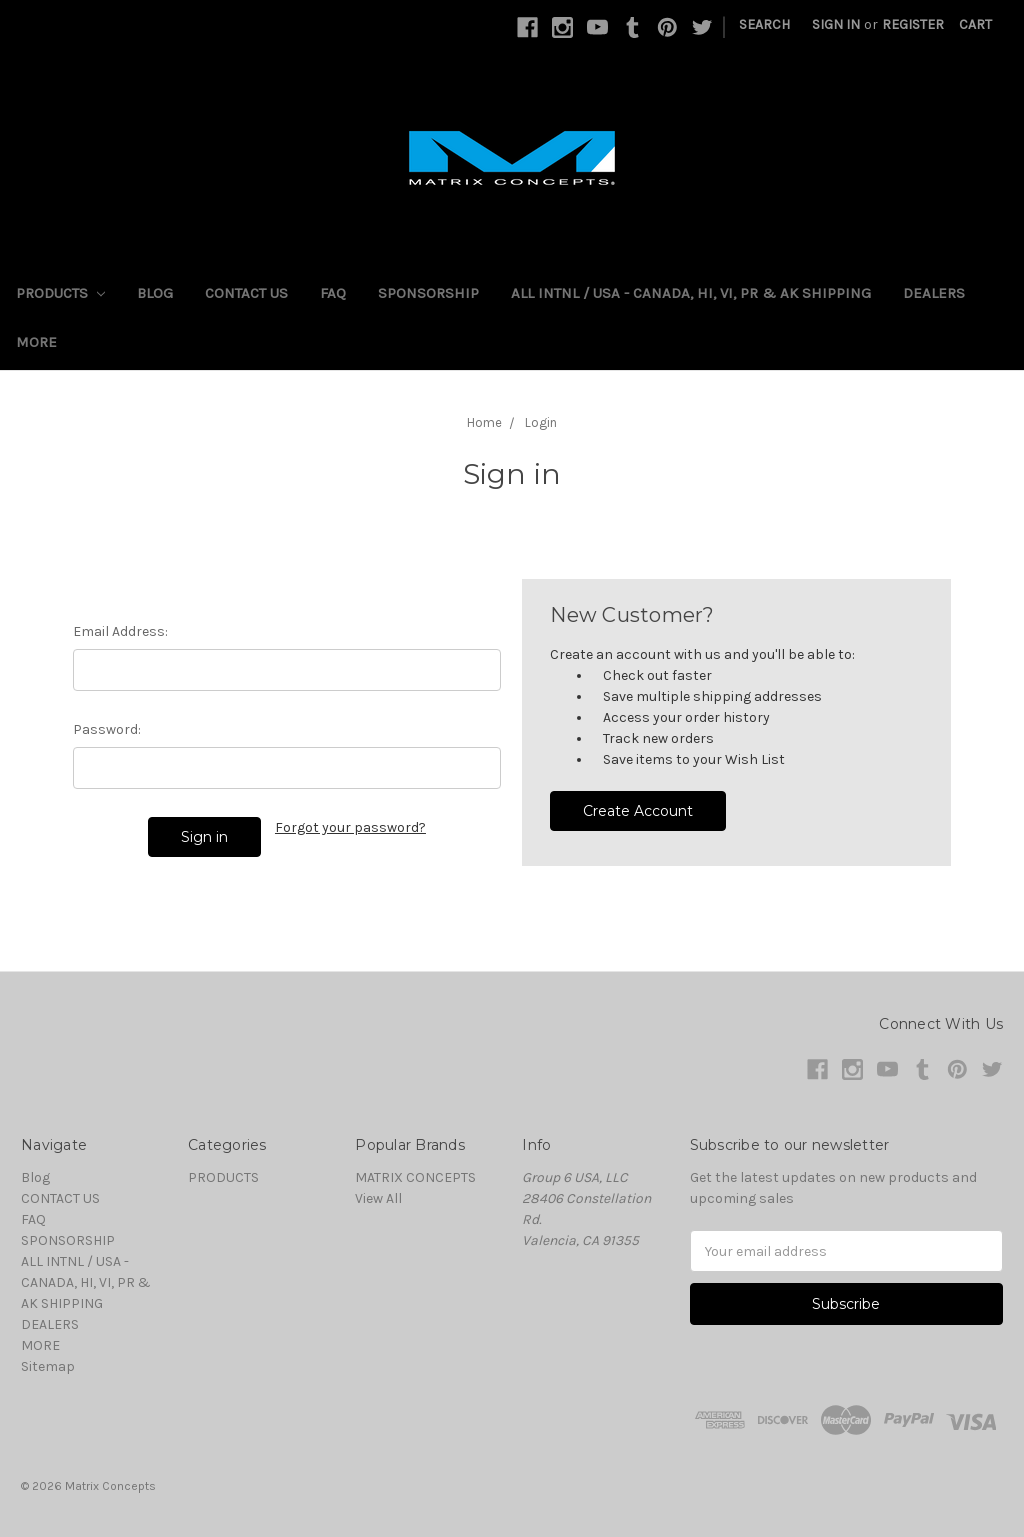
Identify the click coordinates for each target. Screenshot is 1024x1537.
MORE (36, 342)
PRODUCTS (60, 293)
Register (913, 24)
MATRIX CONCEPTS (415, 1177)
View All (378, 1198)
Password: (107, 729)
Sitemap (48, 1366)
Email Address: (120, 631)
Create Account (638, 811)
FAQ (333, 293)
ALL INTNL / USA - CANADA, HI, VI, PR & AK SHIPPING (691, 293)
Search (764, 24)
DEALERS (934, 293)
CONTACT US (246, 293)
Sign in (836, 24)
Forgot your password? (350, 827)
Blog (155, 293)
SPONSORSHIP (428, 293)
